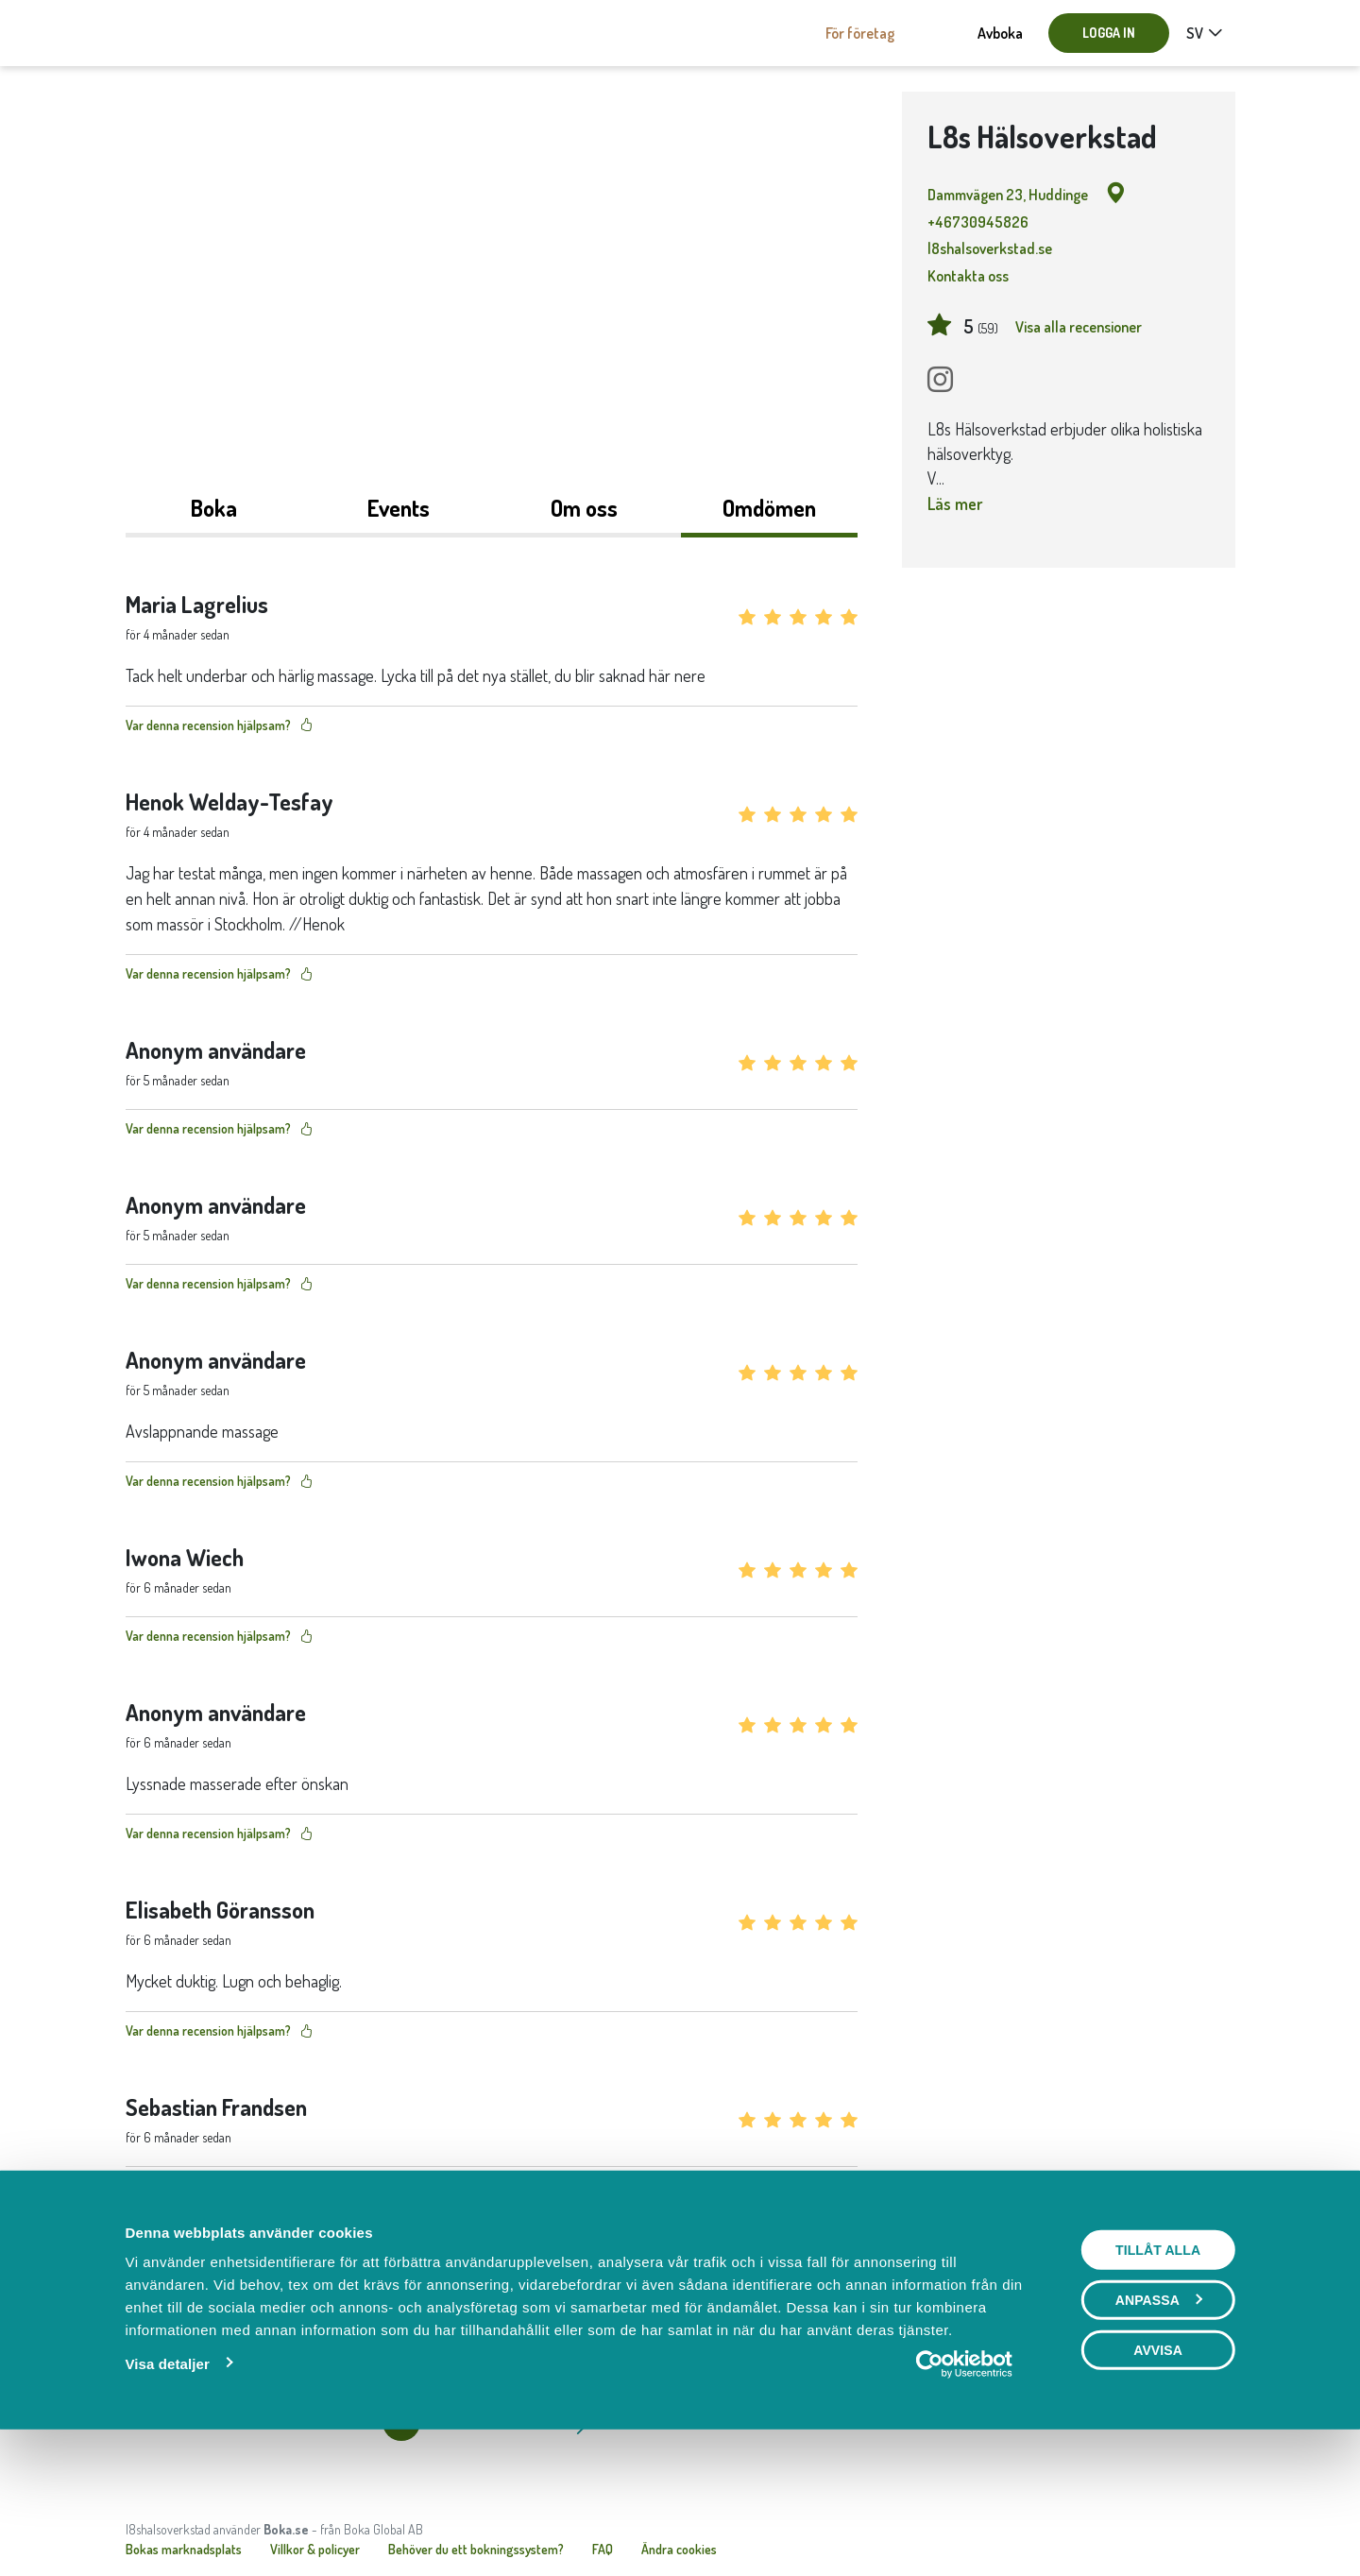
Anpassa (1158, 2429)
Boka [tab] (214, 507)
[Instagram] (940, 380)
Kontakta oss (968, 275)
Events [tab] (398, 507)
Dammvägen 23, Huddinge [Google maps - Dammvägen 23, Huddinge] (1026, 194)
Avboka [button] (1000, 33)
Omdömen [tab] (769, 507)
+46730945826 (977, 222)
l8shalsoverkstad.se (989, 248)
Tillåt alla (1157, 2379)
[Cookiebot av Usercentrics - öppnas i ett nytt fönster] (964, 2494)
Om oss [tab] (584, 507)
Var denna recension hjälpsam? (219, 725)
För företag (859, 33)
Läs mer (954, 503)
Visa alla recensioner (1078, 326)
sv (1194, 33)
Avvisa (1157, 2479)
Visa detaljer (167, 2493)
